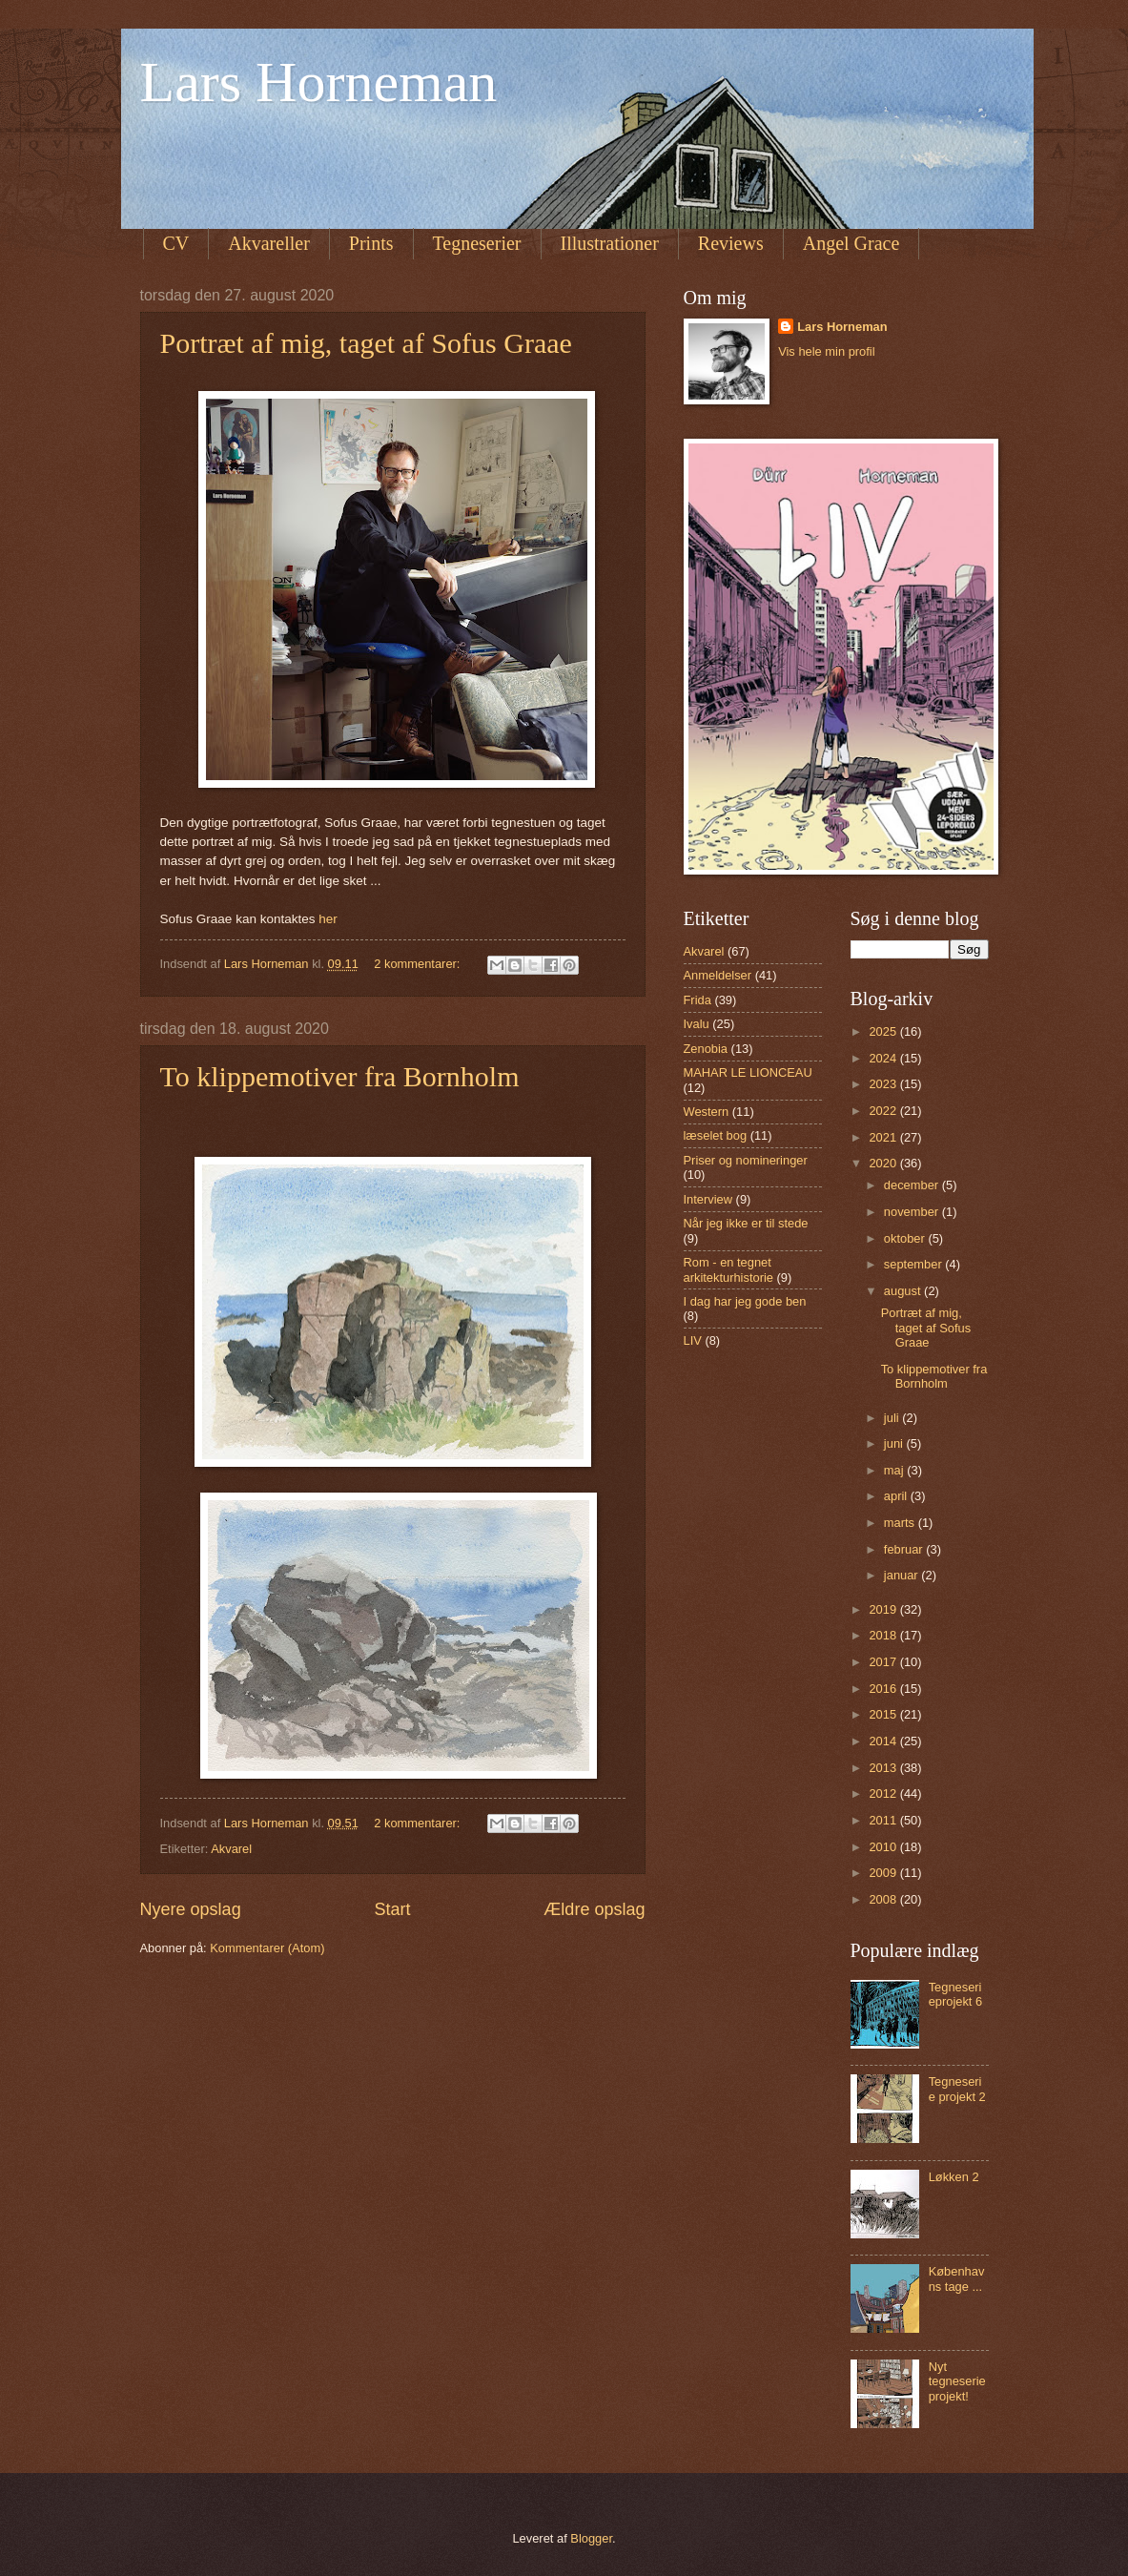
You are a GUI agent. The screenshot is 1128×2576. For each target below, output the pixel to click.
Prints (371, 243)
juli (893, 1418)
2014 (884, 1741)
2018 (884, 1635)
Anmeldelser (718, 975)
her (328, 919)
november (913, 1212)
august (904, 1291)
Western (706, 1111)
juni (895, 1443)
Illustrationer (610, 243)
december (913, 1185)
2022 (884, 1110)
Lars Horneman (319, 82)
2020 (884, 1163)
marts (901, 1522)
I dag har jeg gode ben (745, 1301)
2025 (884, 1031)
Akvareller (269, 243)
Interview (708, 1199)
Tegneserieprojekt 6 (956, 1994)
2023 (884, 1084)
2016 (884, 1688)
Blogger (591, 2538)
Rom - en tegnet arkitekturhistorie (728, 1269)
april (897, 1496)
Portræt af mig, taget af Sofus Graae (366, 343)
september (914, 1264)
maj (895, 1470)
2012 (884, 1793)
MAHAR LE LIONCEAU (748, 1072)
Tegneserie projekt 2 (957, 2088)
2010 (884, 1847)
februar (905, 1549)
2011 (884, 1820)
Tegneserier (477, 243)
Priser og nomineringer (746, 1160)
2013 (884, 1768)
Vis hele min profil (826, 351)
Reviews (731, 243)
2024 (884, 1058)
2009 (884, 1872)
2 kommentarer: (418, 964)
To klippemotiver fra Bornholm (340, 1076)
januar (902, 1575)
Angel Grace (851, 243)
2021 (884, 1137)
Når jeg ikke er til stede (746, 1223)
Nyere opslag (190, 1909)
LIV (693, 1340)
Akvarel (231, 1849)
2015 (884, 1714)
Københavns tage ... (957, 2278)
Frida (697, 1000)
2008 (884, 1899)
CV (176, 243)
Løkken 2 (954, 2177)
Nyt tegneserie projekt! (957, 2381)
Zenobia (706, 1048)
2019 (884, 1609)
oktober (906, 1238)
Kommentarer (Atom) (267, 1948)
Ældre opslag (594, 1909)
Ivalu (696, 1024)
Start (392, 1909)
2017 (884, 1662)
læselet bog (716, 1135)
